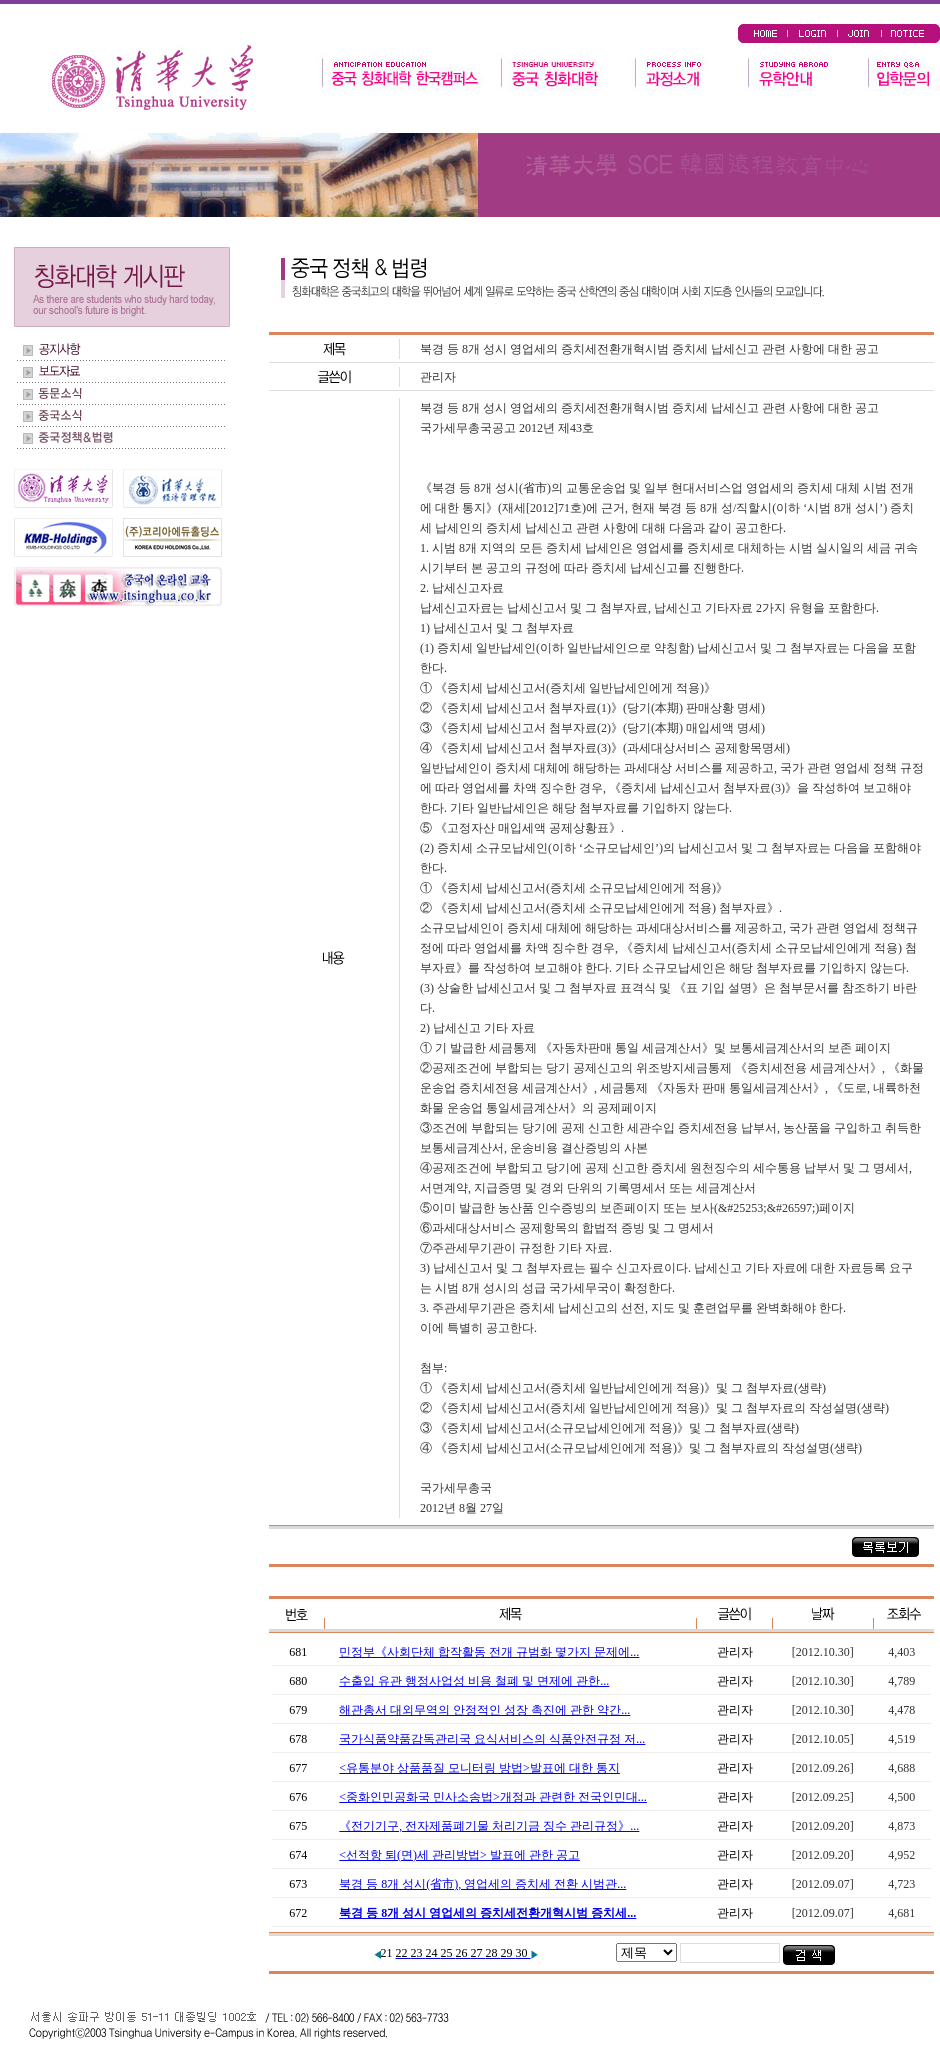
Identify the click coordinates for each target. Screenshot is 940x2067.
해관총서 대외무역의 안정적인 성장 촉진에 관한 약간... (484, 1710)
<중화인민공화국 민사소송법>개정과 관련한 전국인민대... (493, 1797)
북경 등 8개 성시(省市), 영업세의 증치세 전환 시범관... (482, 1884)
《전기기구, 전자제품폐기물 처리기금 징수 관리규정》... (489, 1826)
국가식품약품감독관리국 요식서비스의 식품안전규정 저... (492, 1739)
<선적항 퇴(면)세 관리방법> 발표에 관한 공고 (459, 1855)
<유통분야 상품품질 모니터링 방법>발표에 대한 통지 (479, 1768)
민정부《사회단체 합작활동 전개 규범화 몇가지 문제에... (489, 1652)
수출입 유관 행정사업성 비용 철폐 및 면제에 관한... (474, 1681)
